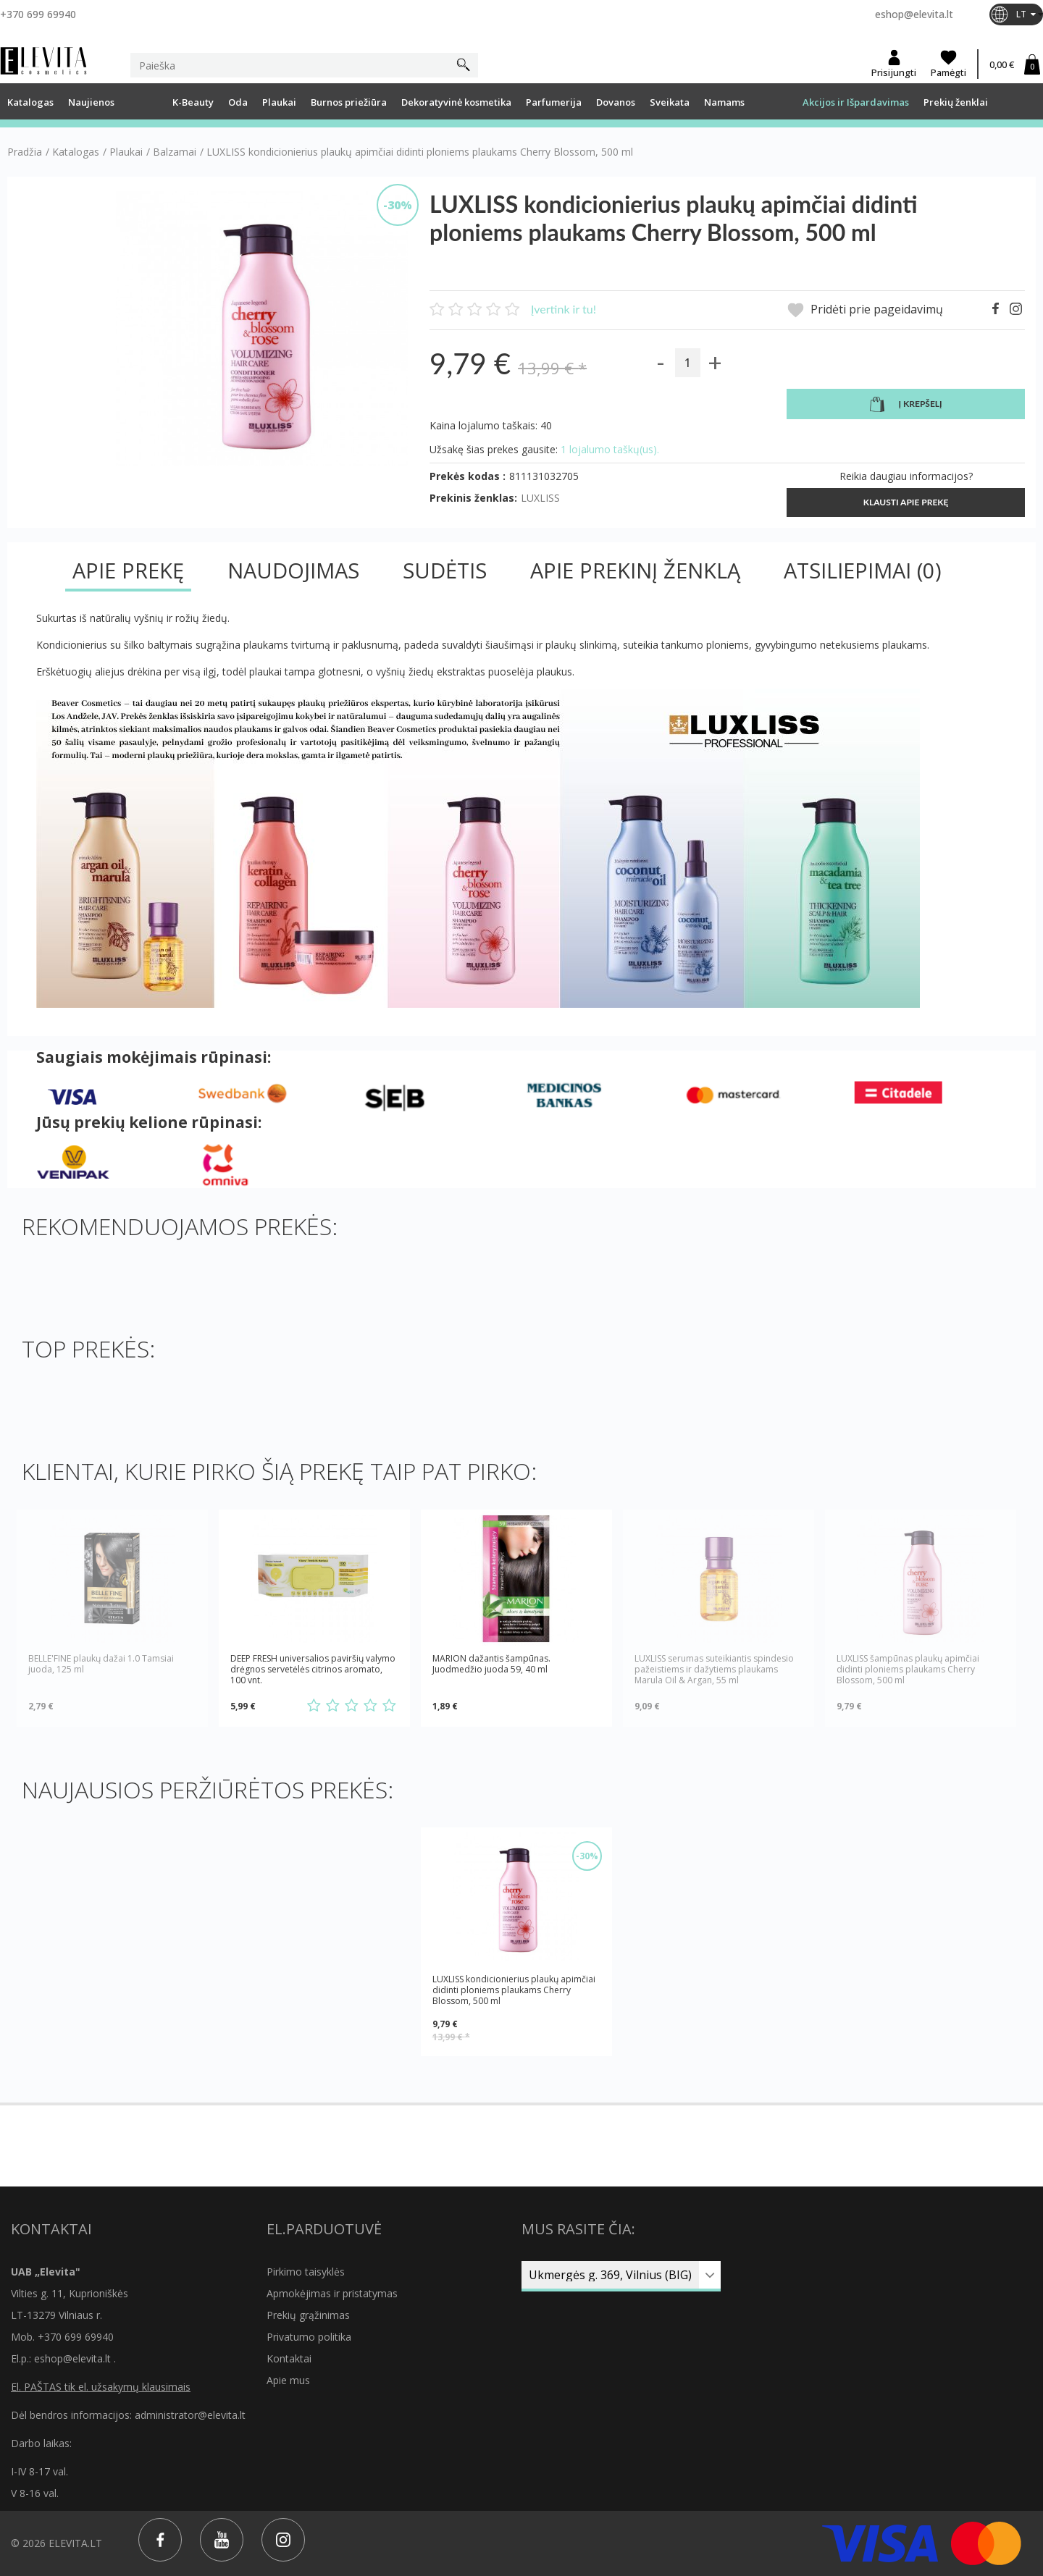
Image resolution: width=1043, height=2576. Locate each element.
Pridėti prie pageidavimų (865, 310)
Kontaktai (289, 2358)
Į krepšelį (906, 404)
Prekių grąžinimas (308, 2315)
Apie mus (288, 2380)
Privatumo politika (309, 2337)
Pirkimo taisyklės (306, 2271)
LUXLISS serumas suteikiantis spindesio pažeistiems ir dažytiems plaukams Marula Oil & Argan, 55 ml (714, 1669)
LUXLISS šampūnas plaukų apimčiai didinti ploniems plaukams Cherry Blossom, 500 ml (908, 1669)
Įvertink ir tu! (563, 309)
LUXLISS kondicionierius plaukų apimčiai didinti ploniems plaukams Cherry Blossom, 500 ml (513, 1990)
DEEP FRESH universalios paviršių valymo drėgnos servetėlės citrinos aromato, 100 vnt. (312, 1669)
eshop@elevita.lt (914, 14)
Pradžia (24, 152)
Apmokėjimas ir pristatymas (332, 2293)
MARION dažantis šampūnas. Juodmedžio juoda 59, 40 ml (491, 1664)
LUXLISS (540, 498)
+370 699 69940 (38, 14)
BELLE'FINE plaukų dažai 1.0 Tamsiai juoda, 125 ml (101, 1664)
